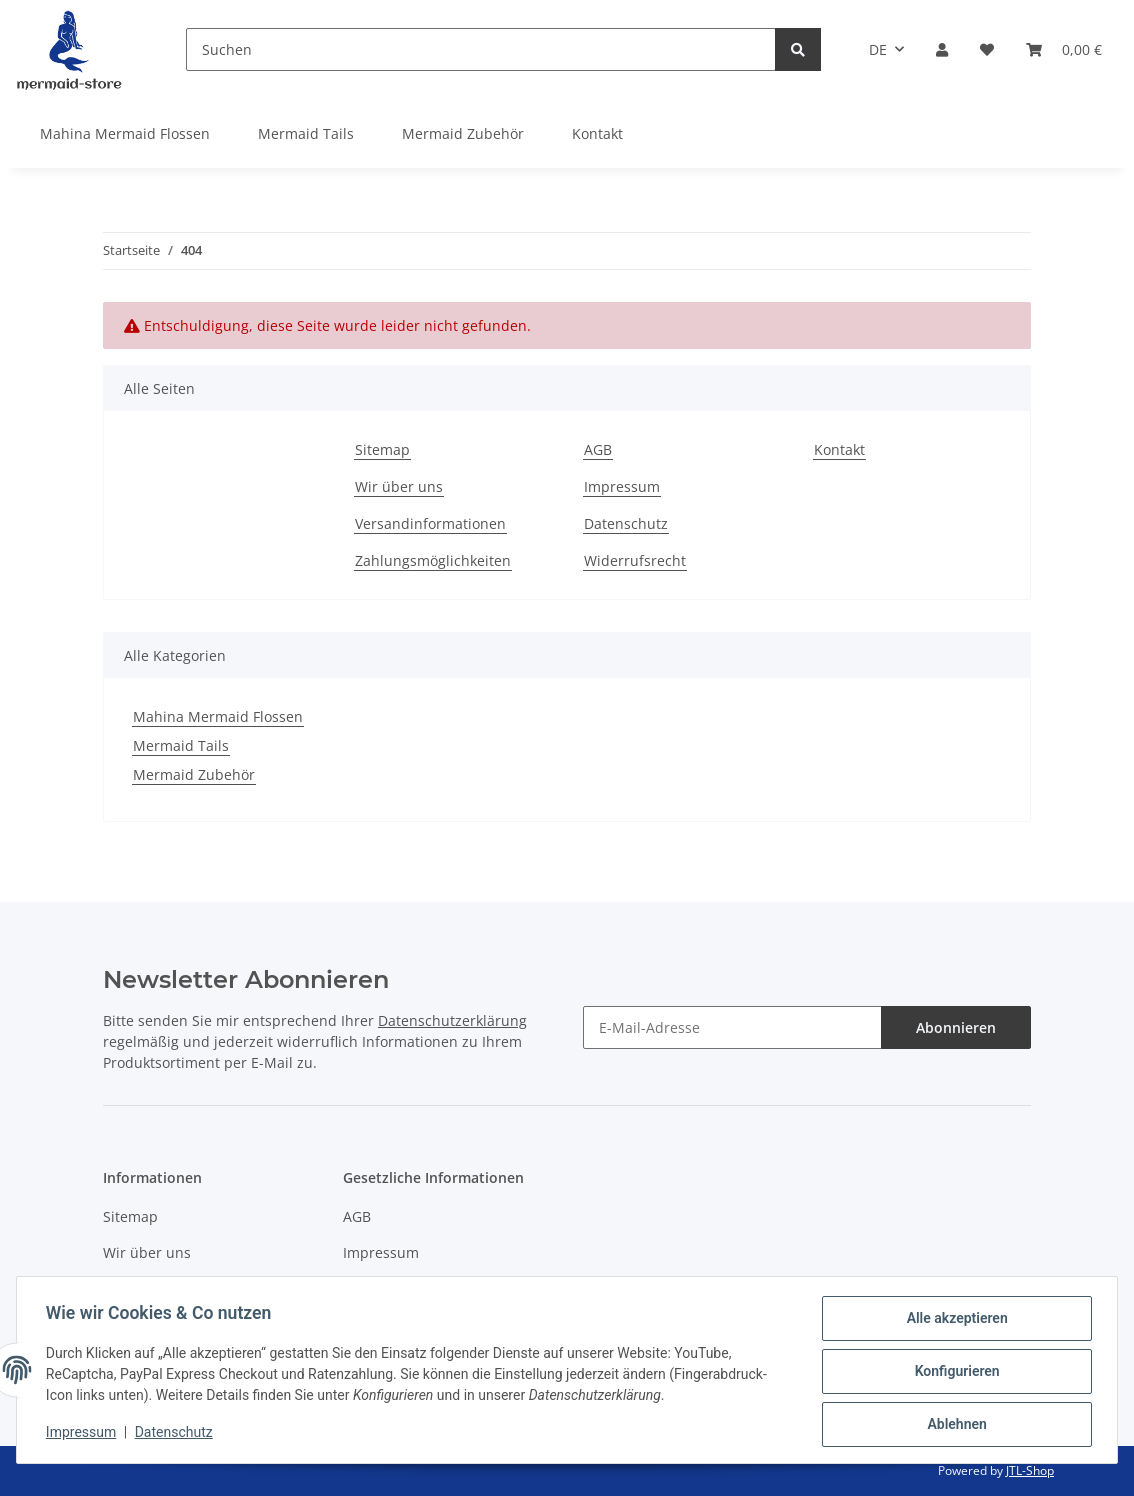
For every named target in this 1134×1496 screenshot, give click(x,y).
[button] (942, 49)
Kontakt (597, 133)
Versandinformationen (430, 523)
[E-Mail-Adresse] (732, 1027)
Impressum (622, 486)
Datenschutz (626, 523)
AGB (598, 449)
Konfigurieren (953, 1373)
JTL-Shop (1030, 1470)
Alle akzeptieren (953, 1321)
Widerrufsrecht (635, 560)
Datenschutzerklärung (452, 1020)
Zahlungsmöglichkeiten (433, 560)
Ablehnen (953, 1425)
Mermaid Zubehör (194, 774)
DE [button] (878, 49)
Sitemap (382, 449)
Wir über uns (399, 486)
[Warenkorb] (1064, 49)
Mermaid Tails (181, 745)
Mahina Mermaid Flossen (218, 716)
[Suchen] (481, 49)
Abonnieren (956, 1027)
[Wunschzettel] (987, 49)
